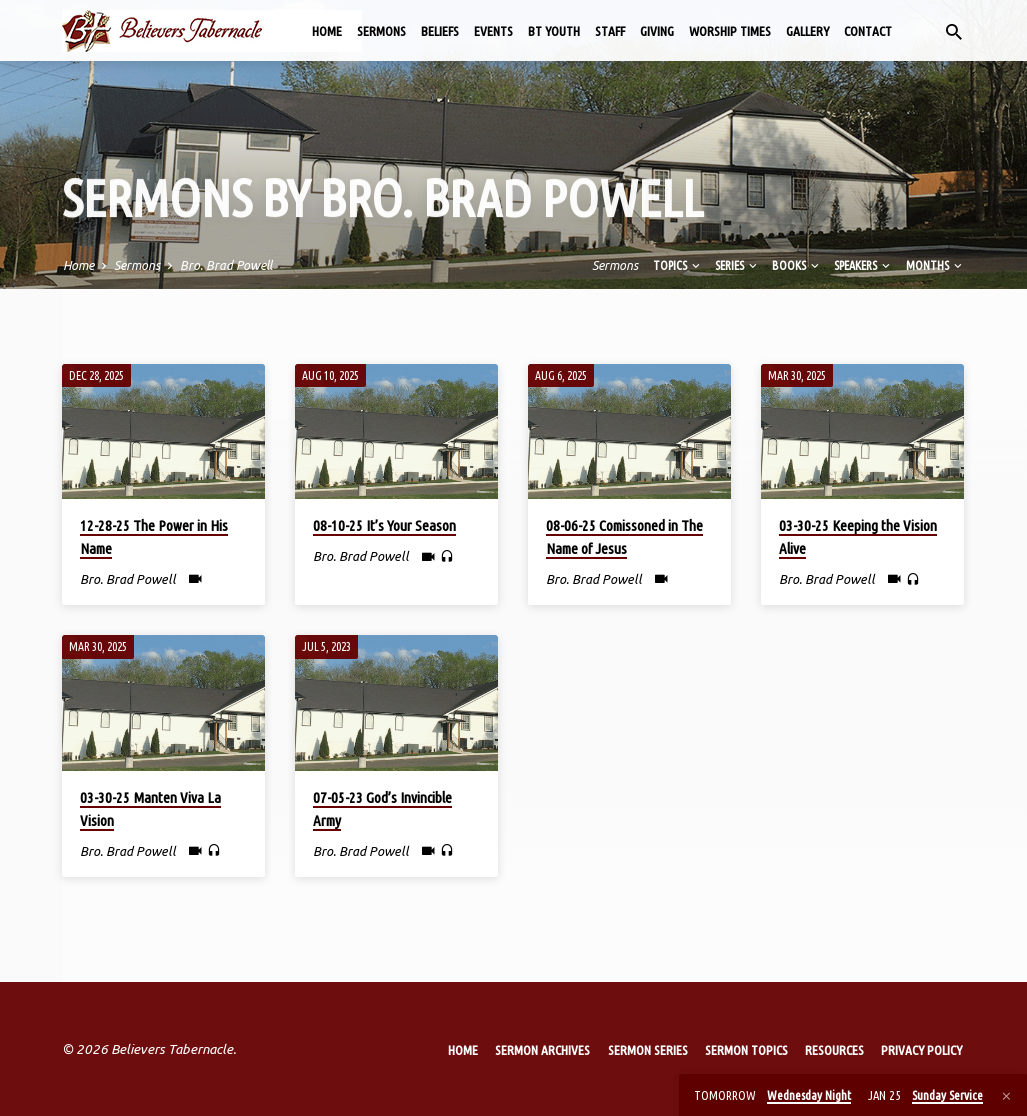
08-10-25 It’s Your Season (384, 525)
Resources (834, 1050)
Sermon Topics (746, 1050)
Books (797, 265)
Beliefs (440, 31)
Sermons (381, 31)
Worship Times (730, 31)
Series (737, 265)
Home (327, 31)
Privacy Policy (921, 1050)
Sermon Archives (542, 1050)
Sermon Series (648, 1050)
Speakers (863, 265)
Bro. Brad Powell (226, 265)
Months (935, 265)
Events (493, 31)
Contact (868, 31)
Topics (678, 265)
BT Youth (554, 31)
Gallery (807, 31)
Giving (657, 31)
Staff (610, 31)
